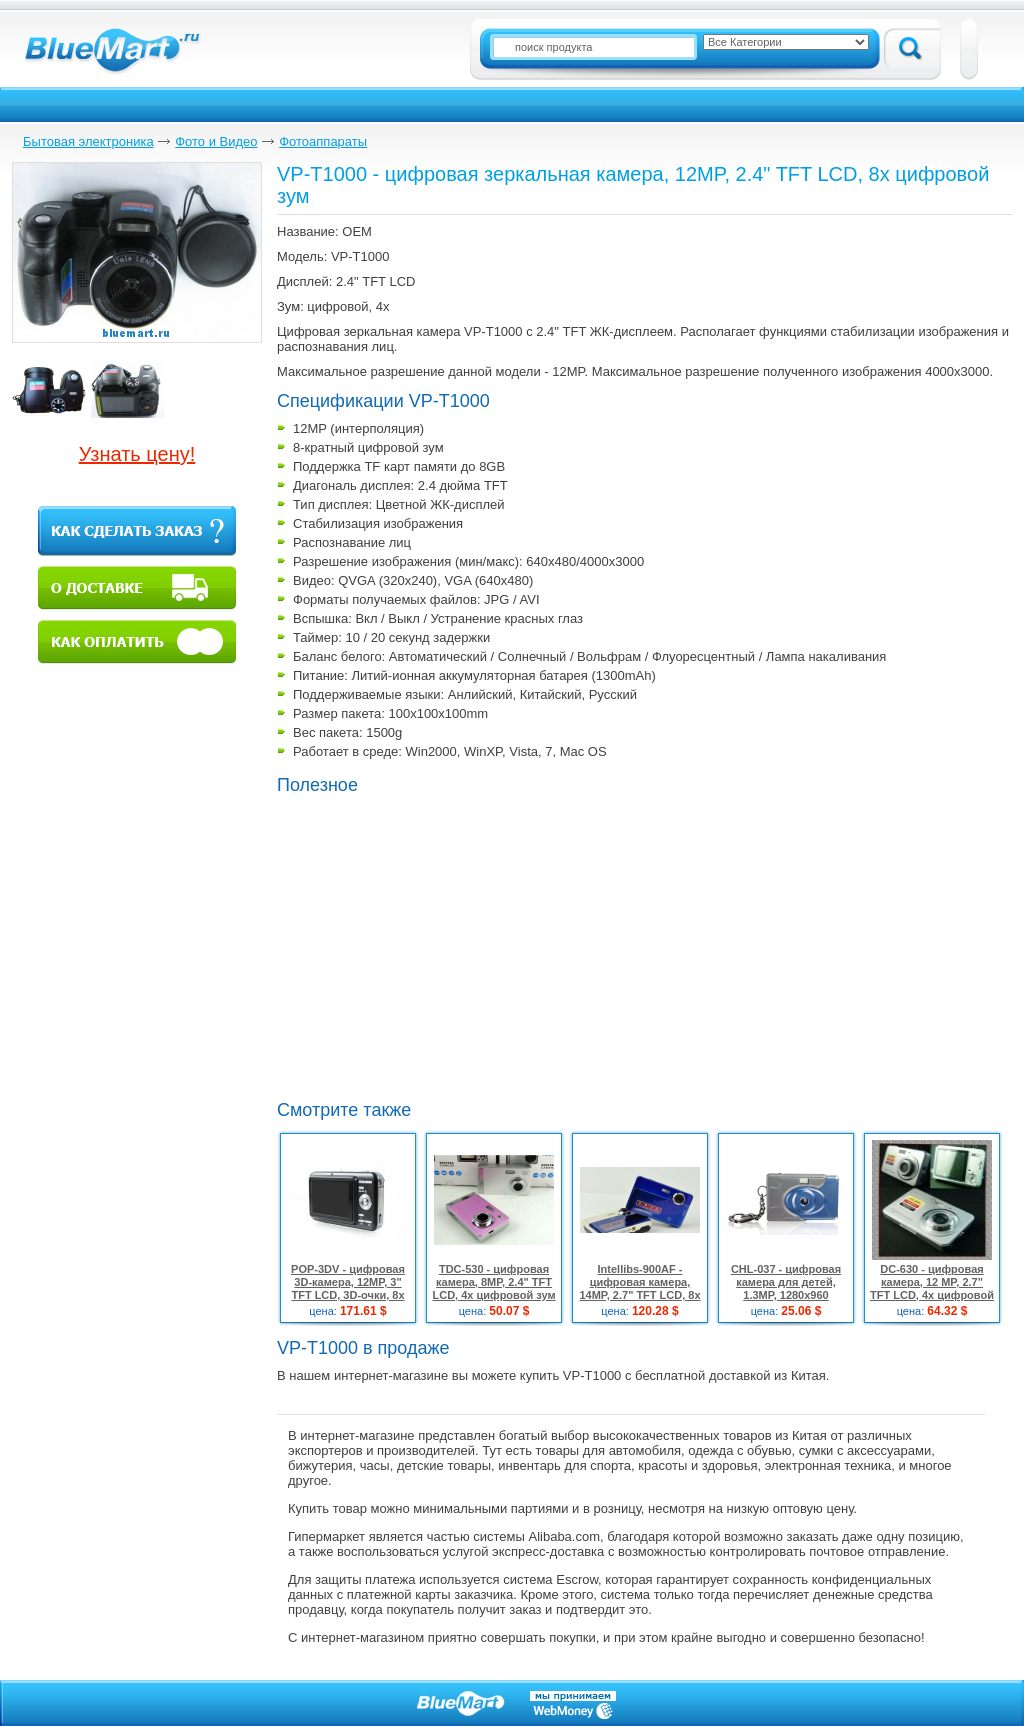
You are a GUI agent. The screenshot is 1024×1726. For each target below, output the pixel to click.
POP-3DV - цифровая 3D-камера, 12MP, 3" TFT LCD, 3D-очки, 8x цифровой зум (348, 1288)
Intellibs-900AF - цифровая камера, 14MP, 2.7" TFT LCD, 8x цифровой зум (639, 1288)
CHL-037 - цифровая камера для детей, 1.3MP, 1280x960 (786, 1282)
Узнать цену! (137, 454)
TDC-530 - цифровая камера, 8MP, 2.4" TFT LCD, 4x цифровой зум (493, 1282)
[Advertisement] (445, 945)
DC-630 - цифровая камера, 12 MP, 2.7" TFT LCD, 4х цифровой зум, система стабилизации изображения (932, 1301)
